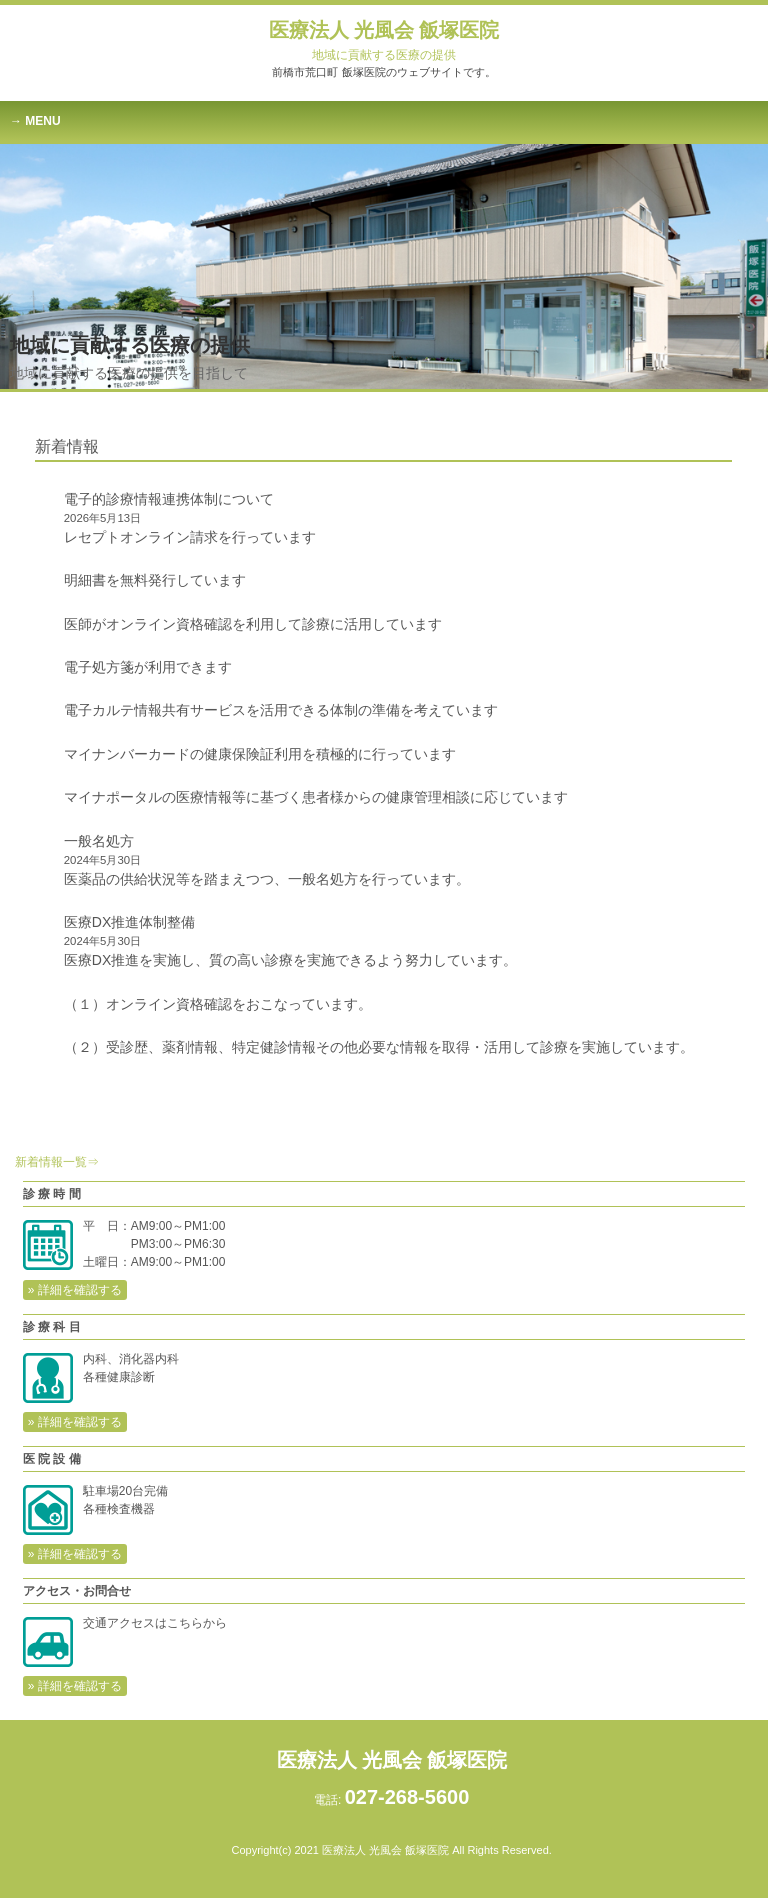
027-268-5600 (407, 1797)
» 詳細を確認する (75, 1290)
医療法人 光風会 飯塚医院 (384, 40)
